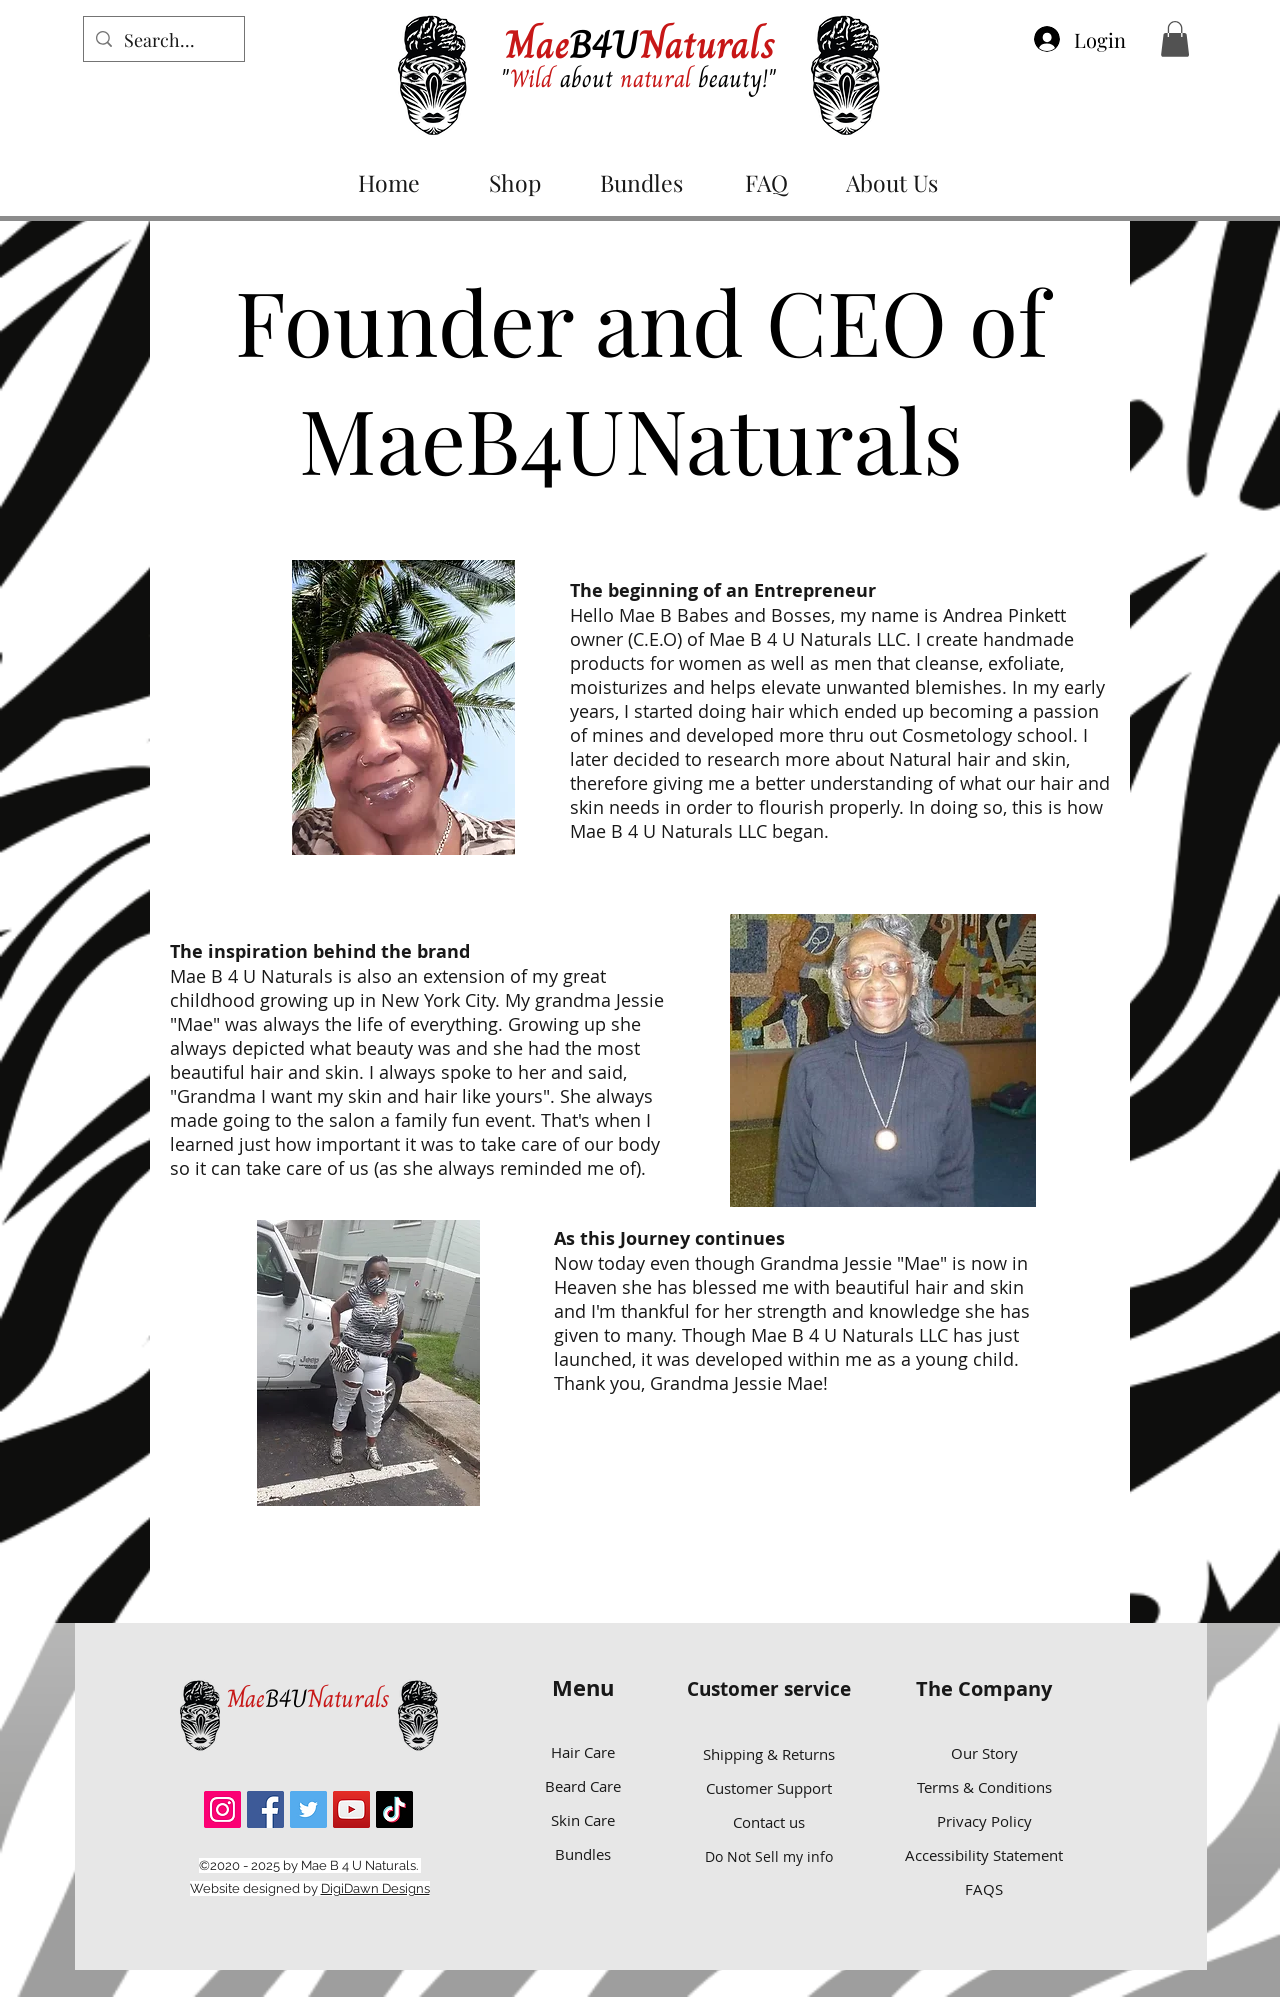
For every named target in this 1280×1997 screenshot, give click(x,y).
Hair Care (583, 1752)
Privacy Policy (984, 1821)
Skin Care (583, 1820)
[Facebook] (265, 1809)
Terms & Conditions (984, 1787)
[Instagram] (222, 1809)
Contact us (769, 1822)
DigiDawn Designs (375, 1888)
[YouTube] (351, 1809)
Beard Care (583, 1786)
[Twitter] (308, 1809)
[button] (1175, 39)
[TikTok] (394, 1809)
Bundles (583, 1854)
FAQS (984, 1889)
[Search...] (163, 41)
